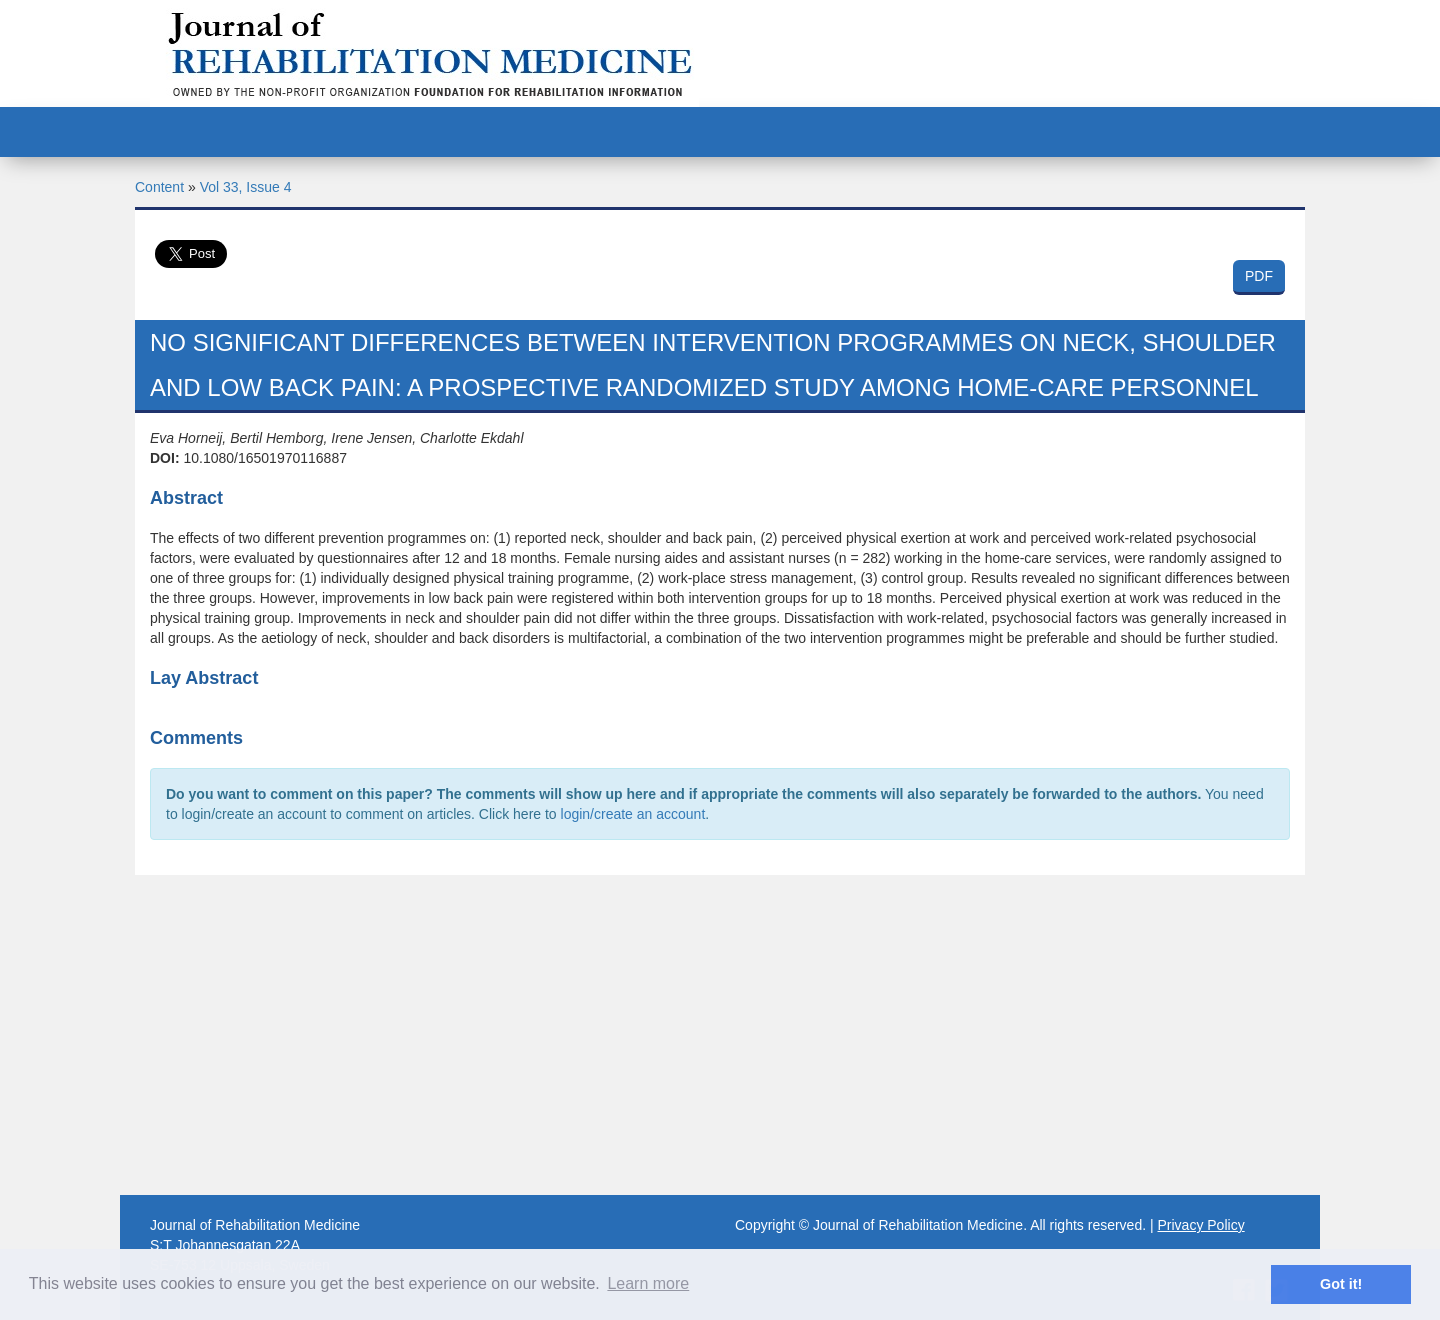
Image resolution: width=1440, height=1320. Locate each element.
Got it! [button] (1341, 1284)
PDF (1259, 276)
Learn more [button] (648, 1283)
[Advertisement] (720, 1035)
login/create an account (633, 814)
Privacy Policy (1201, 1225)
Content (159, 187)
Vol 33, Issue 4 (246, 187)
